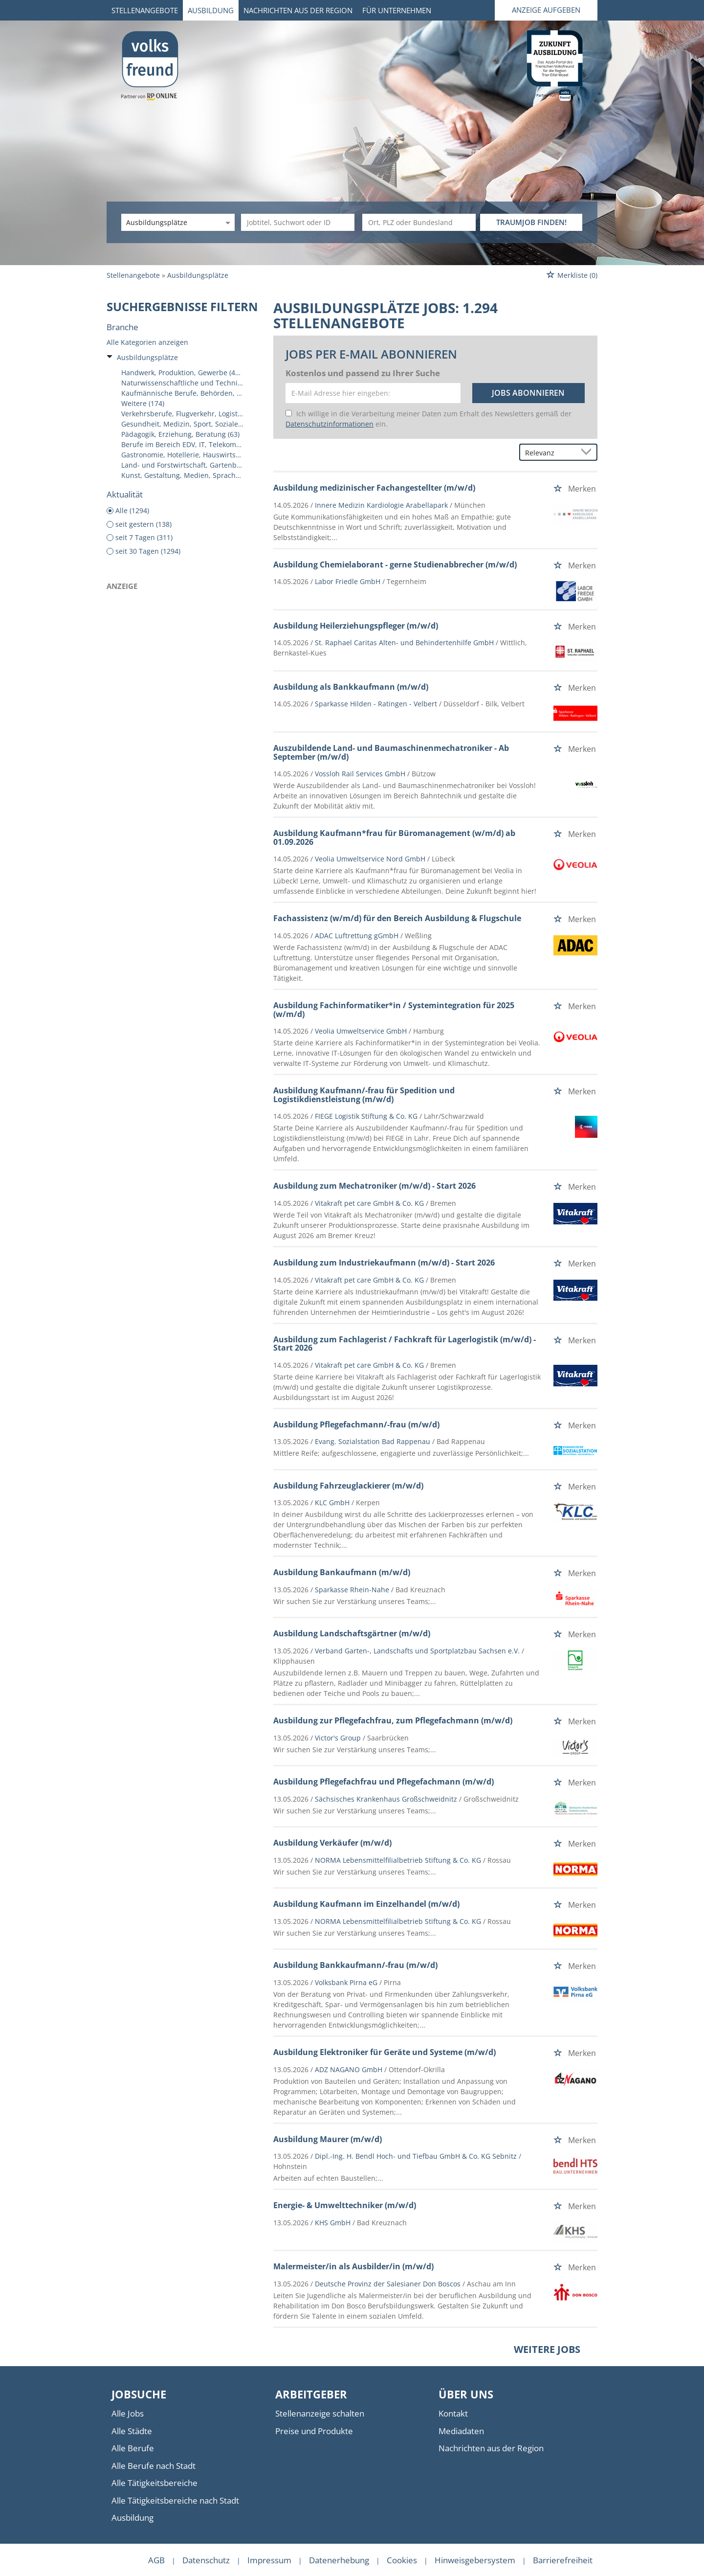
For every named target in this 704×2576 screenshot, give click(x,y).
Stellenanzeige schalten (319, 2413)
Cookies (402, 2560)
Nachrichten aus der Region (297, 10)
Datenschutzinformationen (330, 424)
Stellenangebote (144, 10)
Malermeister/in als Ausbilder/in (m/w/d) (353, 2266)
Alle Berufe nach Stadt (153, 2465)
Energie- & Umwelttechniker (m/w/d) (344, 2205)
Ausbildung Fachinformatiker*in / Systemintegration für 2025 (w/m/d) (393, 1009)
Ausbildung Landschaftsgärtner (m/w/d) (351, 1633)
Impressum (269, 2560)
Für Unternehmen (396, 10)
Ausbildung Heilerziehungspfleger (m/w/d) (355, 625)
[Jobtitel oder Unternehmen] (297, 222)
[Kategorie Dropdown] (226, 222)
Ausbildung (211, 10)
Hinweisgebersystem (475, 2560)
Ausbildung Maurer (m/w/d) (327, 2139)
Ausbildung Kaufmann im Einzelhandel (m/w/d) (366, 1903)
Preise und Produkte (314, 2431)
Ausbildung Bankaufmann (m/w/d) (341, 1572)
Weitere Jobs (547, 2349)
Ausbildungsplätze (147, 357)
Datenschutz (206, 2560)
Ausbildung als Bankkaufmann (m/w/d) (350, 686)
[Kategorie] (168, 222)
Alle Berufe (132, 2448)
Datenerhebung (339, 2560)
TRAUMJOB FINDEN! (531, 222)
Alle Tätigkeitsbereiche (154, 2482)
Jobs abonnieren (528, 392)
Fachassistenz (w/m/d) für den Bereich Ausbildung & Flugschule (397, 918)
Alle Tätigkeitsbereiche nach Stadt (175, 2500)
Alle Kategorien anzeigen (147, 342)
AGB (156, 2560)
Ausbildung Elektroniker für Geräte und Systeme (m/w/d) (384, 2052)
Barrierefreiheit (563, 2560)
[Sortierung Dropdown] (588, 453)
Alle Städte (131, 2431)
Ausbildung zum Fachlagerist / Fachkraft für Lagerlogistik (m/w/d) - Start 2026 (404, 1344)
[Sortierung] (548, 453)
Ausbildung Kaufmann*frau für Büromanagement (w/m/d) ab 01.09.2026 (394, 837)
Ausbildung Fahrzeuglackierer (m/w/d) (348, 1485)
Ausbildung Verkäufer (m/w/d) (332, 1842)
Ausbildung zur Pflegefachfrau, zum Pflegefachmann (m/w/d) (392, 1720)
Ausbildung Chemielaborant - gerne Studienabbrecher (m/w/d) (395, 564)
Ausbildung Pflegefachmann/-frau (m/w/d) (356, 1424)
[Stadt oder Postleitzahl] (419, 222)
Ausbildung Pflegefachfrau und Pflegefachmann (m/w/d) (383, 1781)
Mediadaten (461, 2431)
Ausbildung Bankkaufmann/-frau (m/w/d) (355, 1965)
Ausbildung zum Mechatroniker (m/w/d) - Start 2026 (374, 1185)
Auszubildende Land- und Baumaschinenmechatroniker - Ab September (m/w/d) (391, 752)
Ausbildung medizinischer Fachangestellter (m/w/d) (374, 487)
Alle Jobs (127, 2413)
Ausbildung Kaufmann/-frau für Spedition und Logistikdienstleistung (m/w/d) (364, 1095)
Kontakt (453, 2413)
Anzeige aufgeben (546, 10)
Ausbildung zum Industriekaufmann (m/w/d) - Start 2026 (384, 1262)
